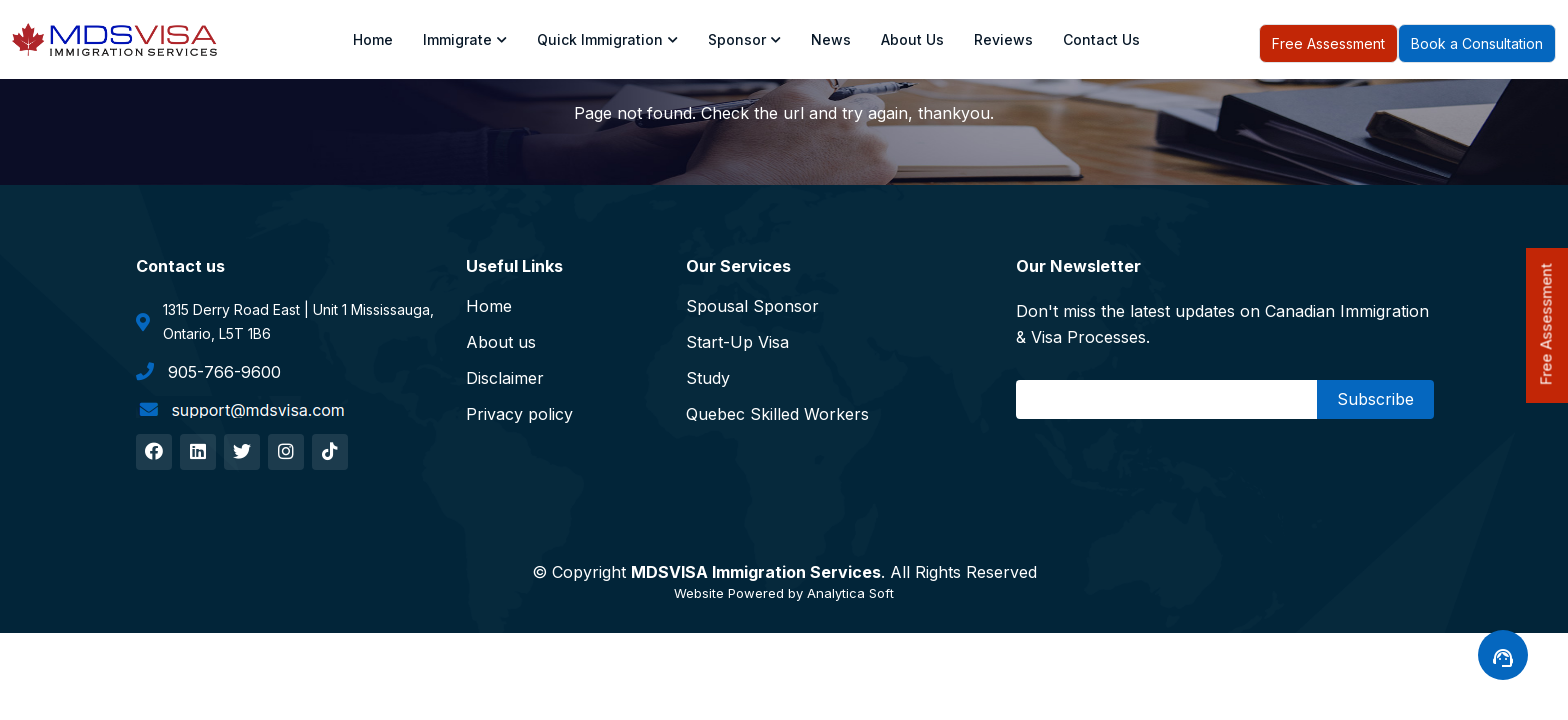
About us (912, 39)
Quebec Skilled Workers (777, 414)
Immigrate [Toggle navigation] (465, 39)
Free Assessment (1328, 43)
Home (373, 39)
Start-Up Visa (737, 342)
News (831, 39)
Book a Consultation (1477, 43)
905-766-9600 (208, 371)
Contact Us (1101, 39)
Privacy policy (519, 414)
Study (708, 378)
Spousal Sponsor (752, 306)
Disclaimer (505, 378)
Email (1042, 399)
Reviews (1003, 39)
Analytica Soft (850, 593)
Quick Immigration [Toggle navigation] (607, 39)
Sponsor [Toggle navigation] (744, 39)
